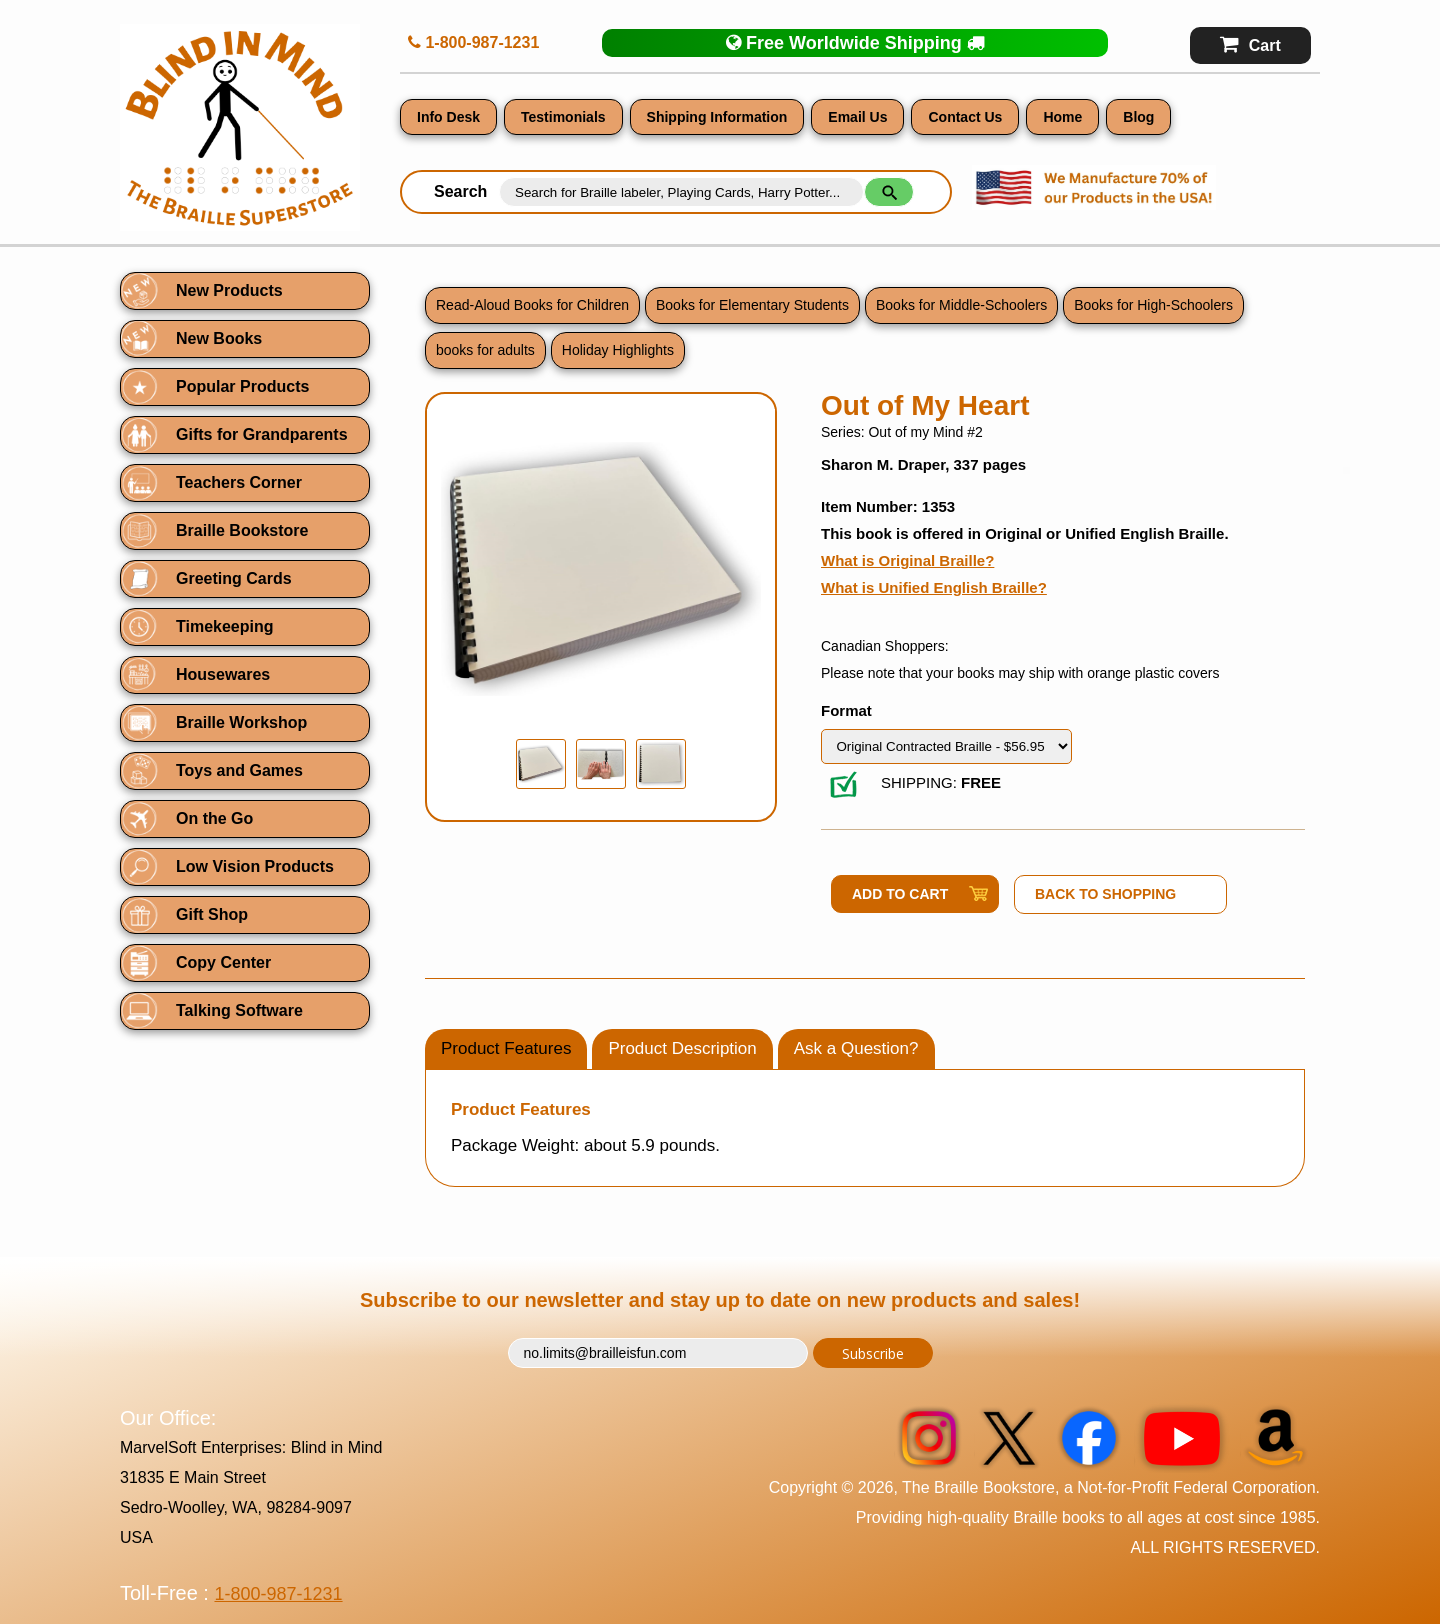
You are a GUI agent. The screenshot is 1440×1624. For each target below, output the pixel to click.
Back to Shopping (1105, 894)
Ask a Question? (856, 1048)
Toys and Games (239, 770)
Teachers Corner (239, 482)
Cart (1250, 44)
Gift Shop (212, 914)
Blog (1138, 117)
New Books (219, 338)
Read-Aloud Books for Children (532, 305)
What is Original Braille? (907, 560)
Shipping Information (717, 117)
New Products (229, 290)
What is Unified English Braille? (934, 587)
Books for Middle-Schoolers (961, 305)
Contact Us (965, 117)
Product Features (506, 1048)
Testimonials (563, 117)
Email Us (857, 117)
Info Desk (448, 117)
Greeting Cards (234, 578)
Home (1062, 117)
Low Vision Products (255, 866)
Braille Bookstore (242, 530)
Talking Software (239, 1010)
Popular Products (242, 386)
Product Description (682, 1048)
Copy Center (223, 962)
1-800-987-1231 (473, 42)
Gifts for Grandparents (262, 434)
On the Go (214, 818)
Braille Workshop (241, 722)
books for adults (485, 350)
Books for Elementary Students (752, 305)
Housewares (223, 674)
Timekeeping (225, 626)
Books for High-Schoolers (1153, 305)
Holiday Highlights (618, 350)
